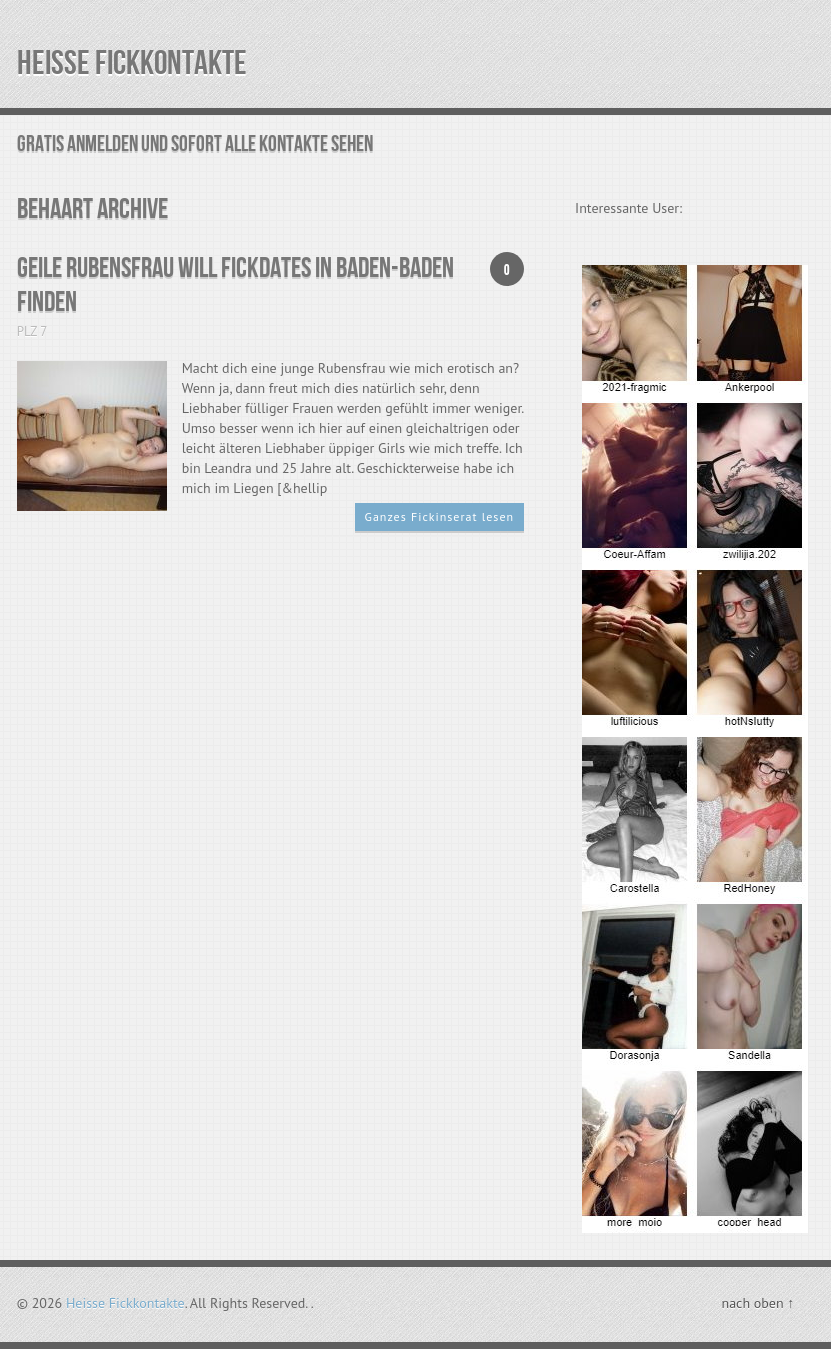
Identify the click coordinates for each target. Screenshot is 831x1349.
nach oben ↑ (757, 1303)
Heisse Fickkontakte (132, 63)
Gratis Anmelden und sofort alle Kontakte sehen (195, 144)
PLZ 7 (32, 331)
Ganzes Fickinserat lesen (440, 516)
